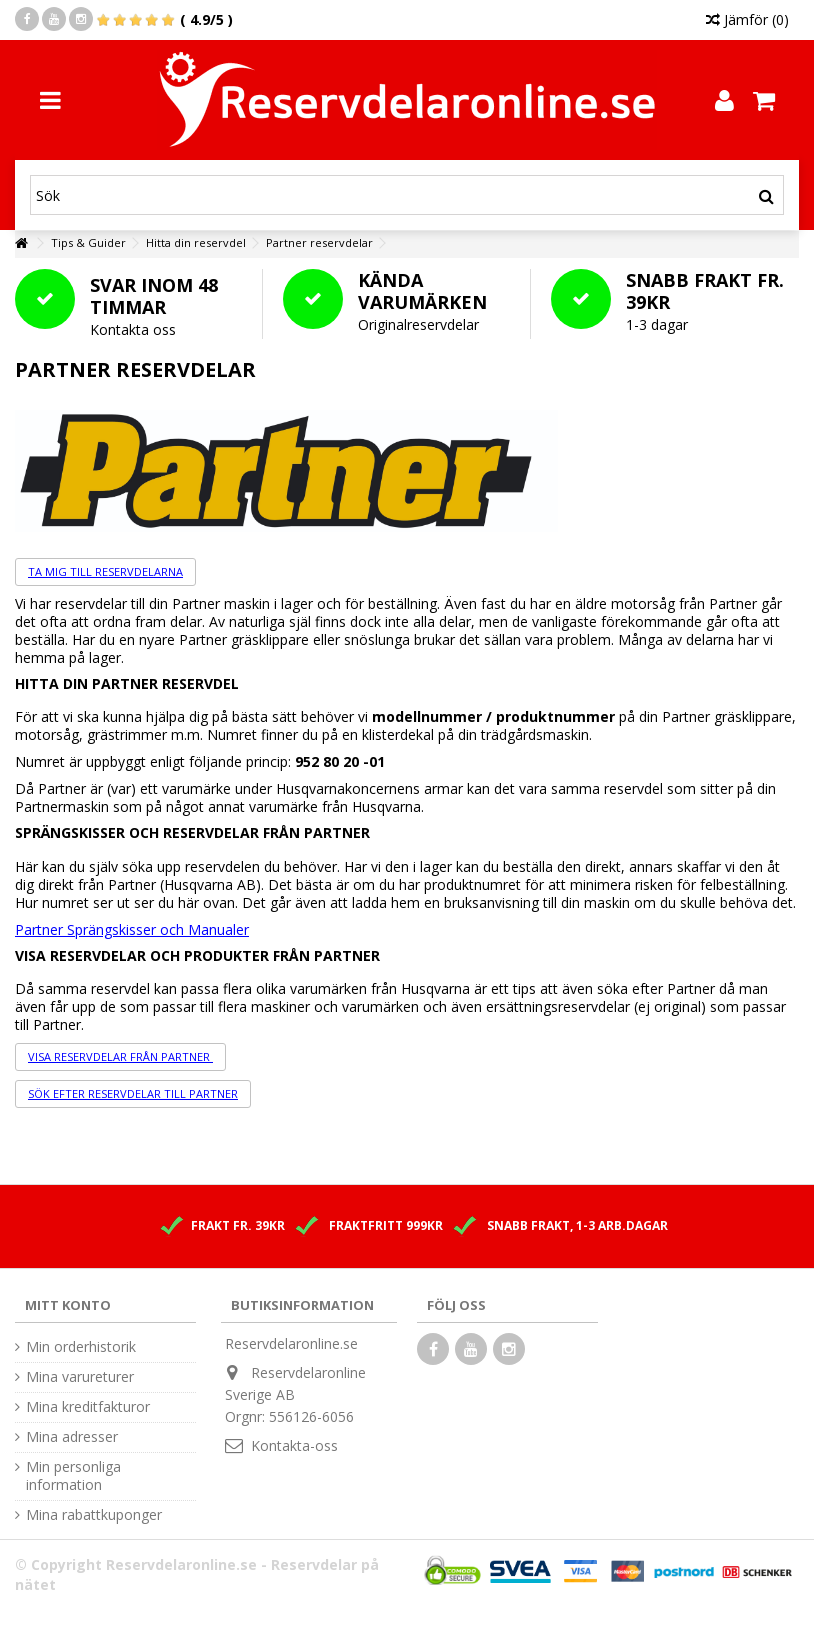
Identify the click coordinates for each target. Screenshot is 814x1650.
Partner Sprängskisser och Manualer (132, 929)
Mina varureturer (80, 1377)
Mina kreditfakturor (88, 1407)
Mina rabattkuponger (94, 1515)
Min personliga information (73, 1476)
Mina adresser (72, 1437)
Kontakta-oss (294, 1445)
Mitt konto (68, 1305)
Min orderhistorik (81, 1347)
